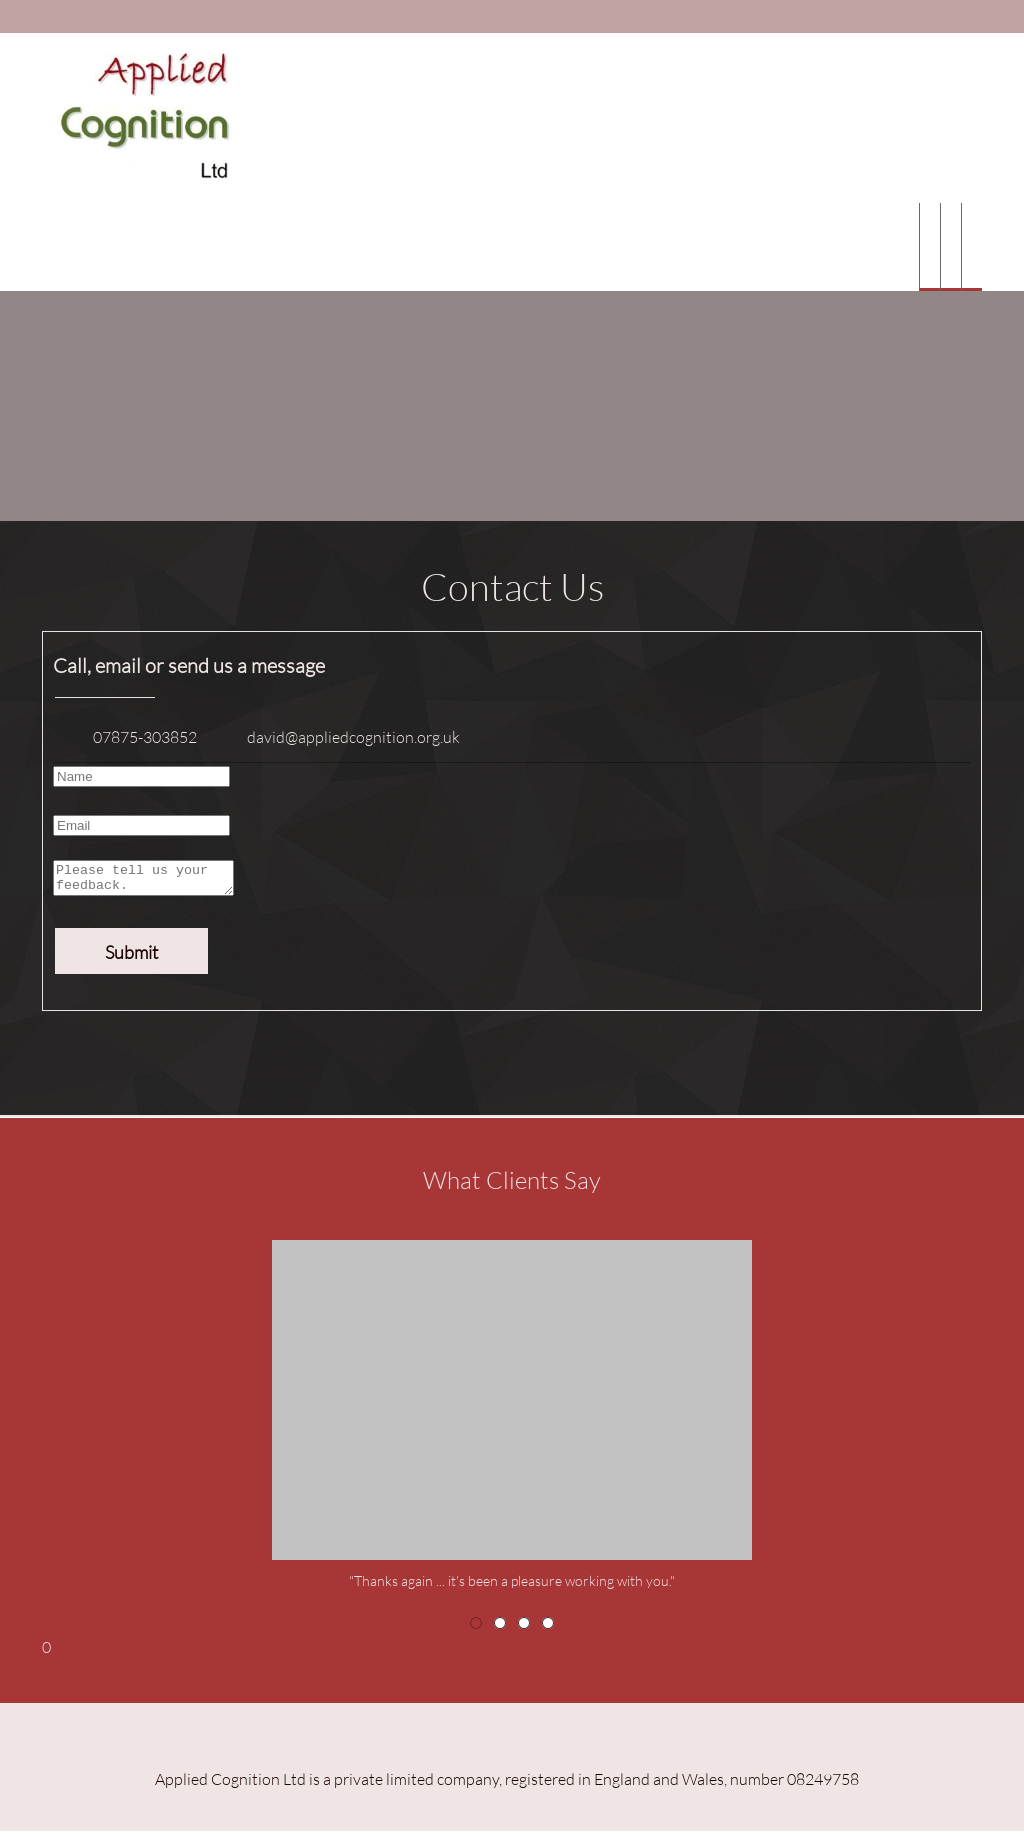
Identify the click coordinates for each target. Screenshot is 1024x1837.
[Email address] (338, 737)
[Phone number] (130, 737)
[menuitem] (929, 247)
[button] (512, 1421)
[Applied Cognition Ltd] (140, 118)
